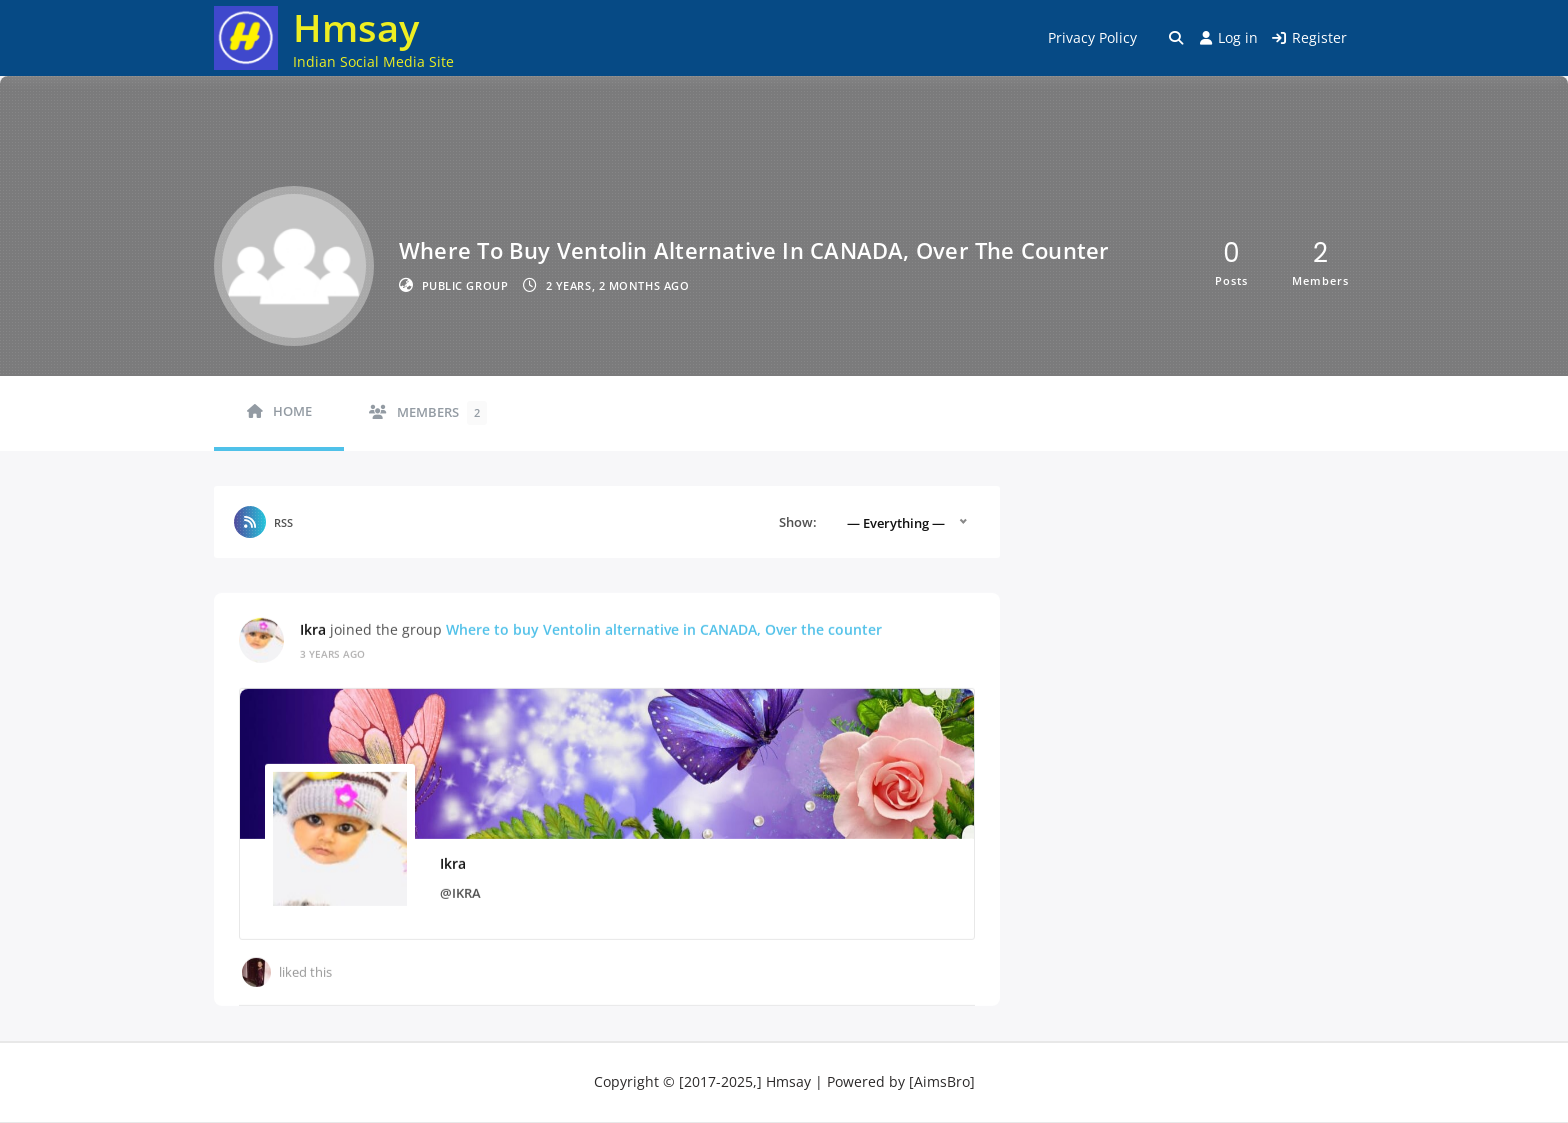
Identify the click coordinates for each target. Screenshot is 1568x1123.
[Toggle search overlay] (1176, 38)
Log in (1229, 37)
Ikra (313, 628)
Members (442, 413)
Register (1309, 37)
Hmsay (356, 27)
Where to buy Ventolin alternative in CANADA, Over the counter (664, 628)
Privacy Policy (1092, 37)
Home (292, 411)
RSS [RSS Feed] (283, 522)
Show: (798, 522)
